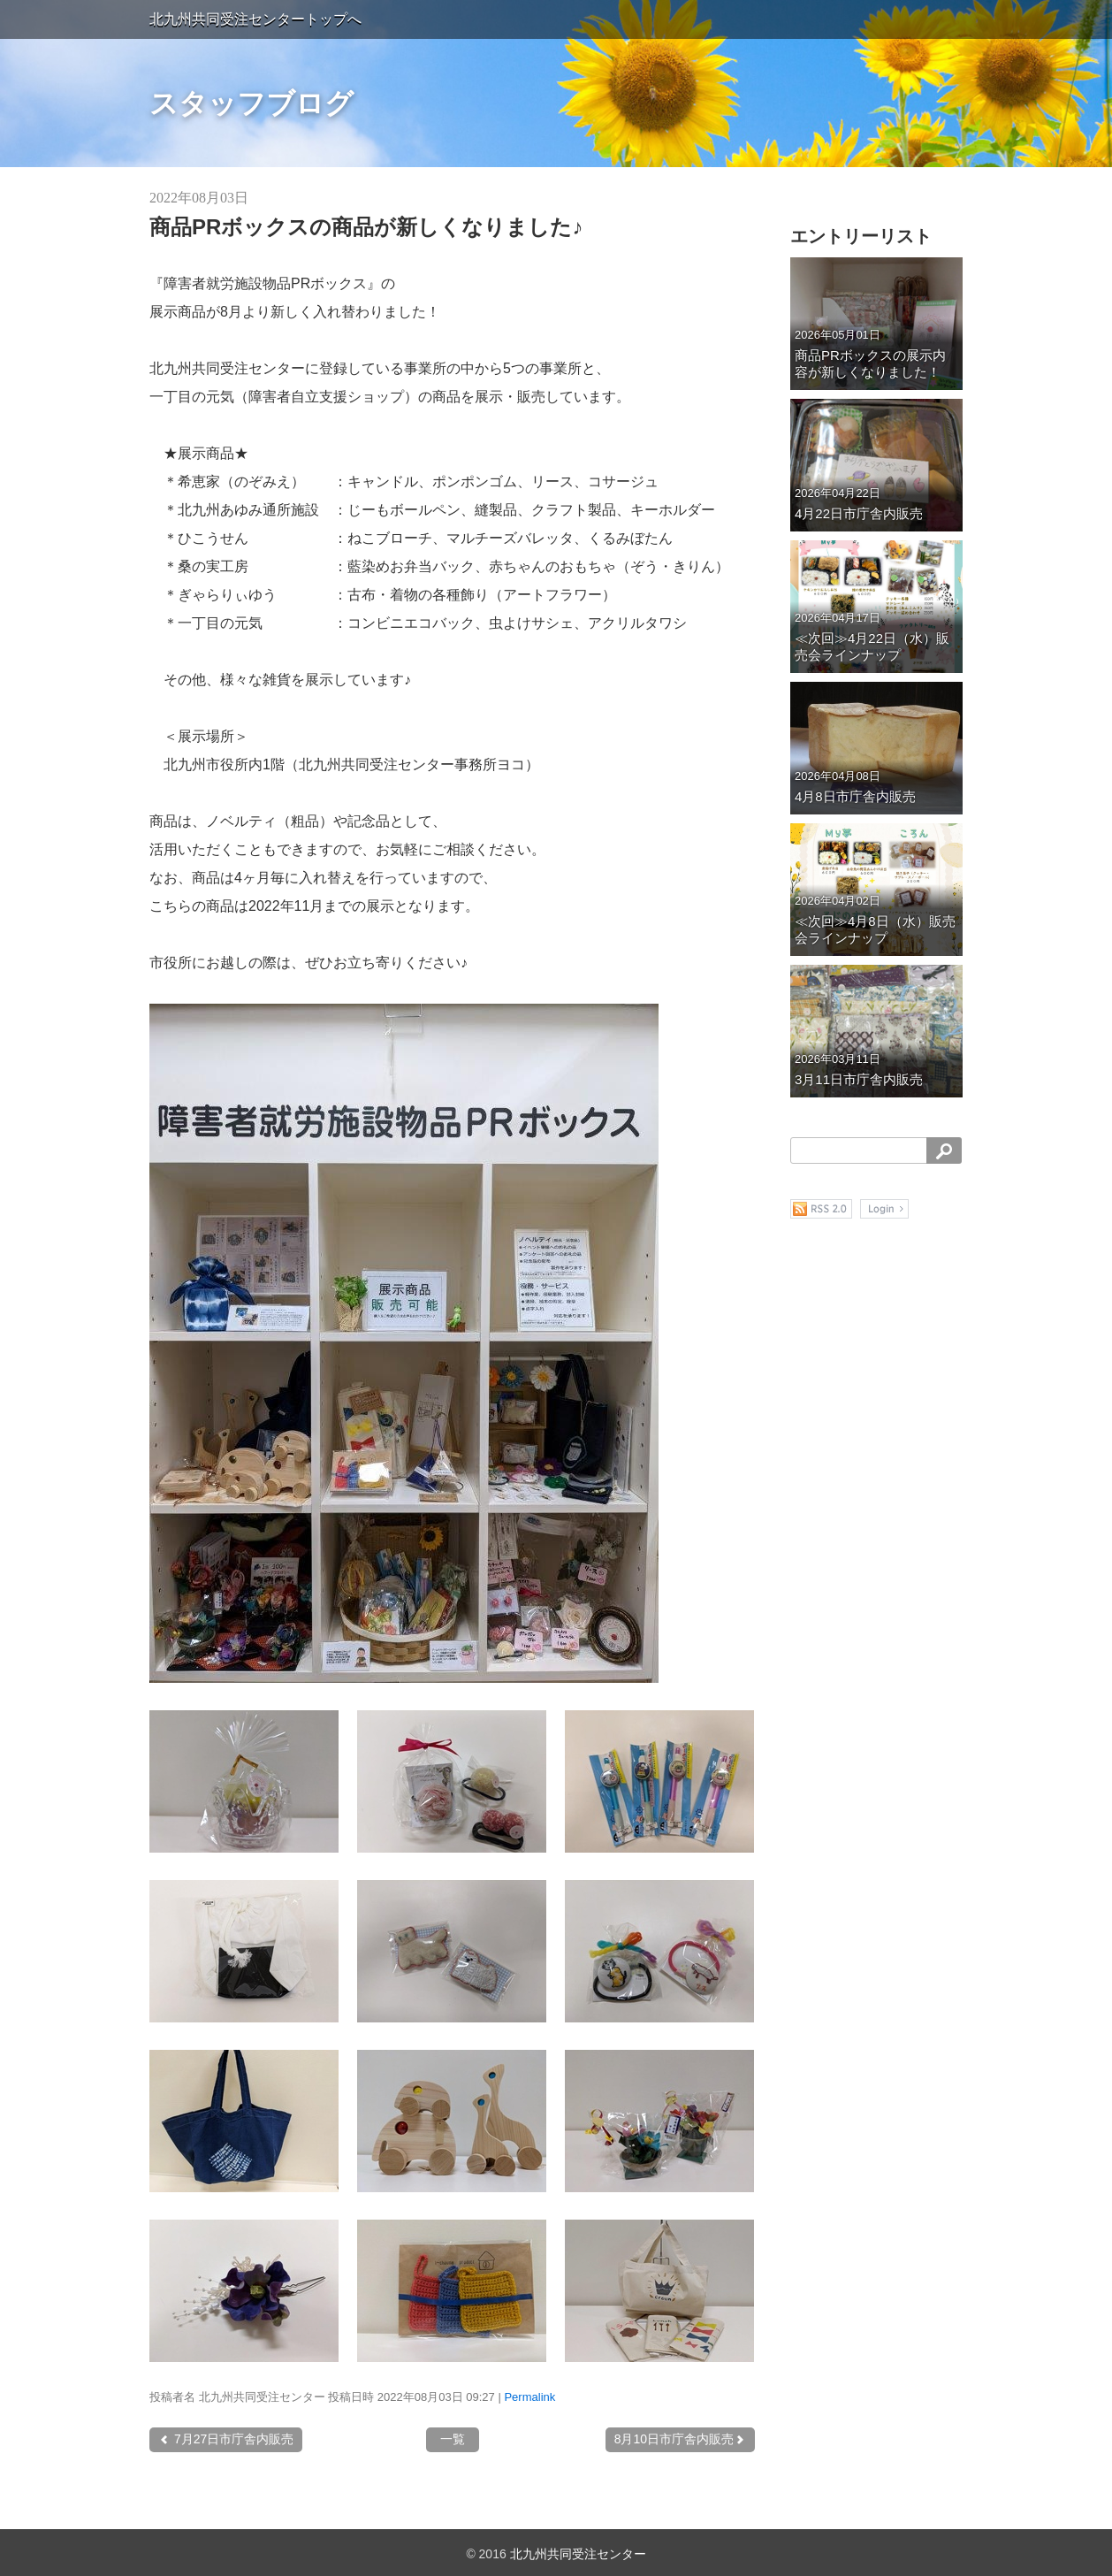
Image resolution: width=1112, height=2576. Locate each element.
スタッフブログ (251, 103)
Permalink (529, 2397)
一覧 (452, 2439)
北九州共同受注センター (578, 2554)
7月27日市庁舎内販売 (225, 2439)
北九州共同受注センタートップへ (255, 19)
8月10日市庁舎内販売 (680, 2439)
